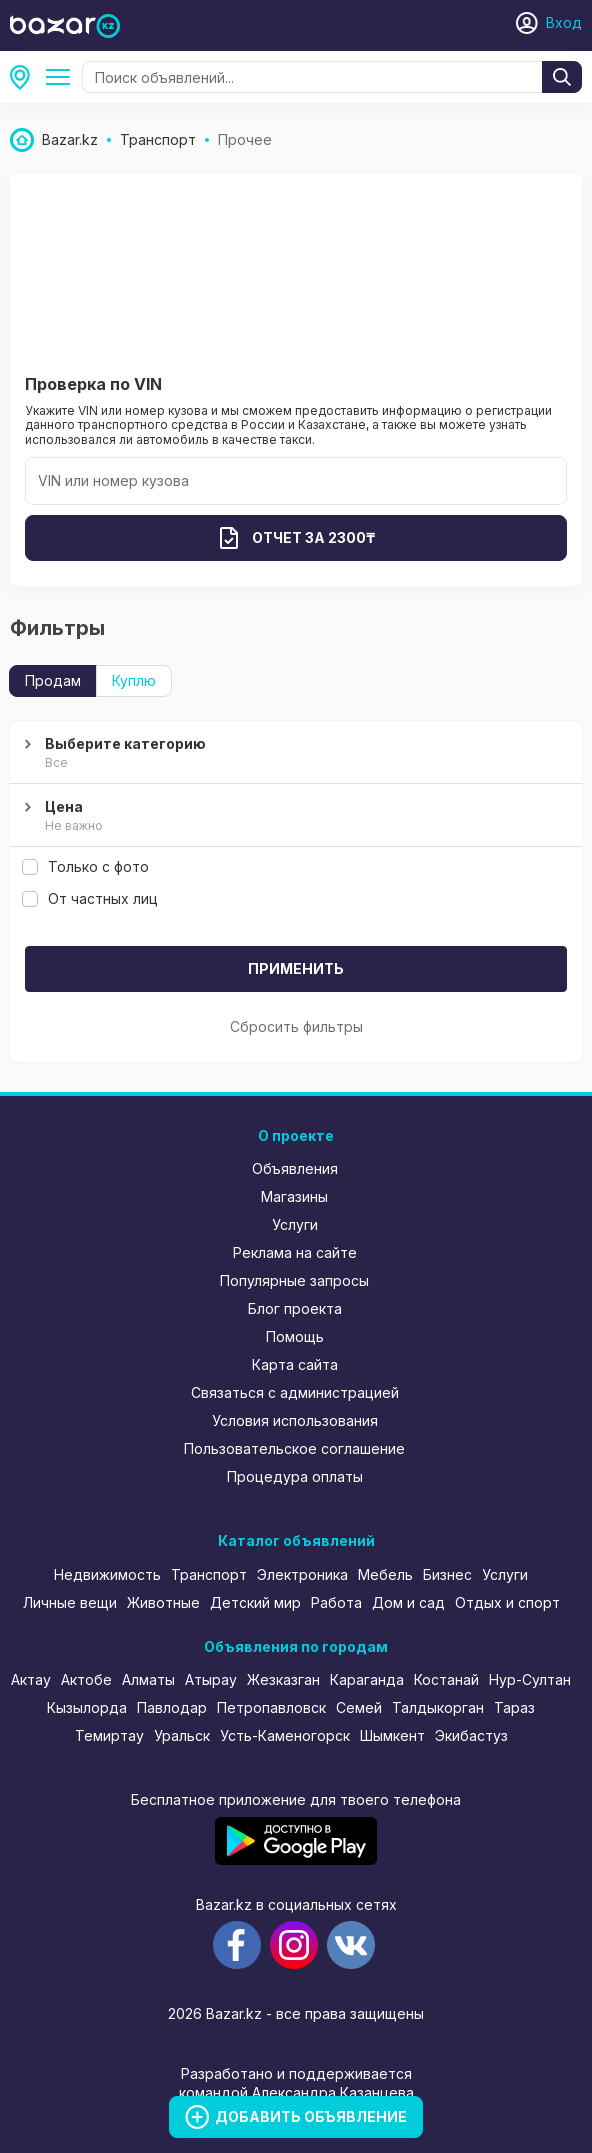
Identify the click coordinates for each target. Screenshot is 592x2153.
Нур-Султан (530, 1679)
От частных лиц (90, 898)
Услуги (295, 1224)
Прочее (62, 77)
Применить (296, 968)
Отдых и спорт (507, 1602)
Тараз (514, 1707)
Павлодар (172, 1707)
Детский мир (255, 1602)
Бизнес (447, 1574)
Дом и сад (408, 1602)
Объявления (295, 1168)
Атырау (211, 1679)
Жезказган (283, 1679)
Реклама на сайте (295, 1252)
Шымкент (392, 1735)
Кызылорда (87, 1707)
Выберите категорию (293, 754)
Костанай (446, 1679)
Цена (293, 817)
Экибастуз (471, 1735)
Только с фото (85, 866)
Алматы (148, 1679)
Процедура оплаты (295, 1476)
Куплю (134, 680)
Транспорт (209, 1574)
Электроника (302, 1574)
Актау (31, 1679)
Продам (53, 680)
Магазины (294, 1196)
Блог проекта (295, 1308)
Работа (336, 1602)
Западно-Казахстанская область (26, 77)
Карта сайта (295, 1364)
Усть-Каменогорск (285, 1735)
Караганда (367, 1679)
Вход (564, 22)
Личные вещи (70, 1602)
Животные (163, 1602)
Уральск (182, 1735)
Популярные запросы (294, 1280)
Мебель (385, 1574)
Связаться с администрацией (295, 1392)
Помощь (295, 1336)
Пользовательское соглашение (294, 1448)
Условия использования (295, 1420)
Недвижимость (107, 1574)
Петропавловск (271, 1707)
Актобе (86, 1679)
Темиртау (109, 1735)
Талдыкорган (438, 1707)
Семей (359, 1707)
